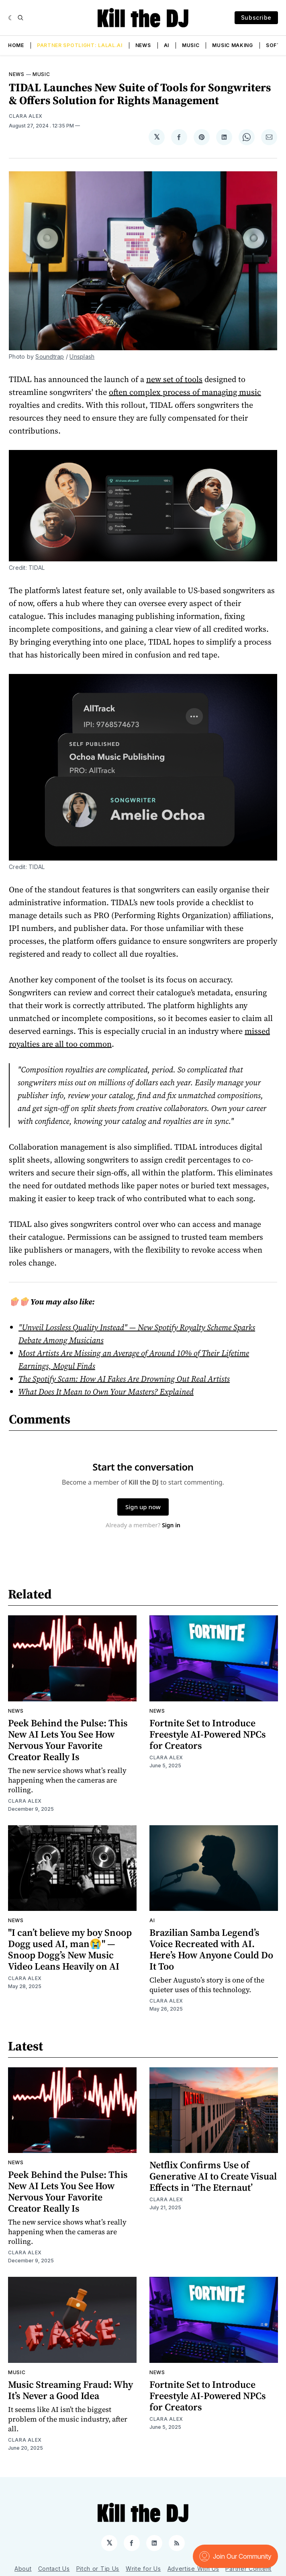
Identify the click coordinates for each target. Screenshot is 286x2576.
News (143, 45)
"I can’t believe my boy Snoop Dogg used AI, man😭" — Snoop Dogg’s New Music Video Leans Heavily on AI (70, 1949)
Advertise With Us (193, 2568)
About (23, 2568)
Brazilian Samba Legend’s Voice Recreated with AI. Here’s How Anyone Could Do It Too (211, 1949)
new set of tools (174, 379)
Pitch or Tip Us (98, 2568)
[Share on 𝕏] (157, 137)
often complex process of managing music (185, 392)
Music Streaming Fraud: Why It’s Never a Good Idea (70, 2390)
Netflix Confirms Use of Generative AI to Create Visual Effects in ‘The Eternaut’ (213, 2176)
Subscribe (256, 17)
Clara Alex (26, 116)
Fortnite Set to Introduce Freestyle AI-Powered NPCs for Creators (207, 1734)
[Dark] (11, 18)
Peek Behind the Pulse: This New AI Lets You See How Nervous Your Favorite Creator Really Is (68, 1739)
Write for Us (143, 2568)
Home (16, 45)
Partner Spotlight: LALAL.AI (80, 45)
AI (166, 45)
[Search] (20, 17)
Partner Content (248, 2568)
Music (191, 45)
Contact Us (54, 2568)
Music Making (232, 45)
